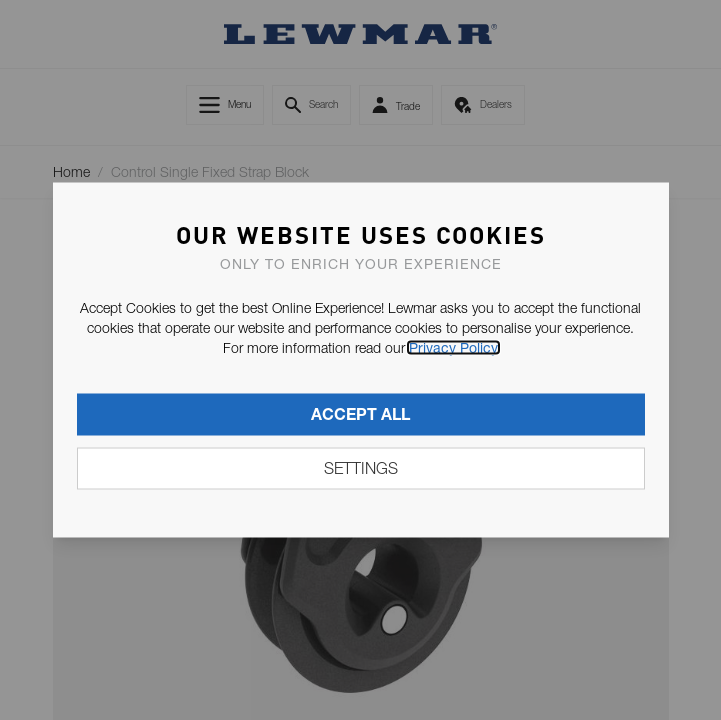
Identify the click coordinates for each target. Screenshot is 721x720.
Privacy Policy (453, 348)
